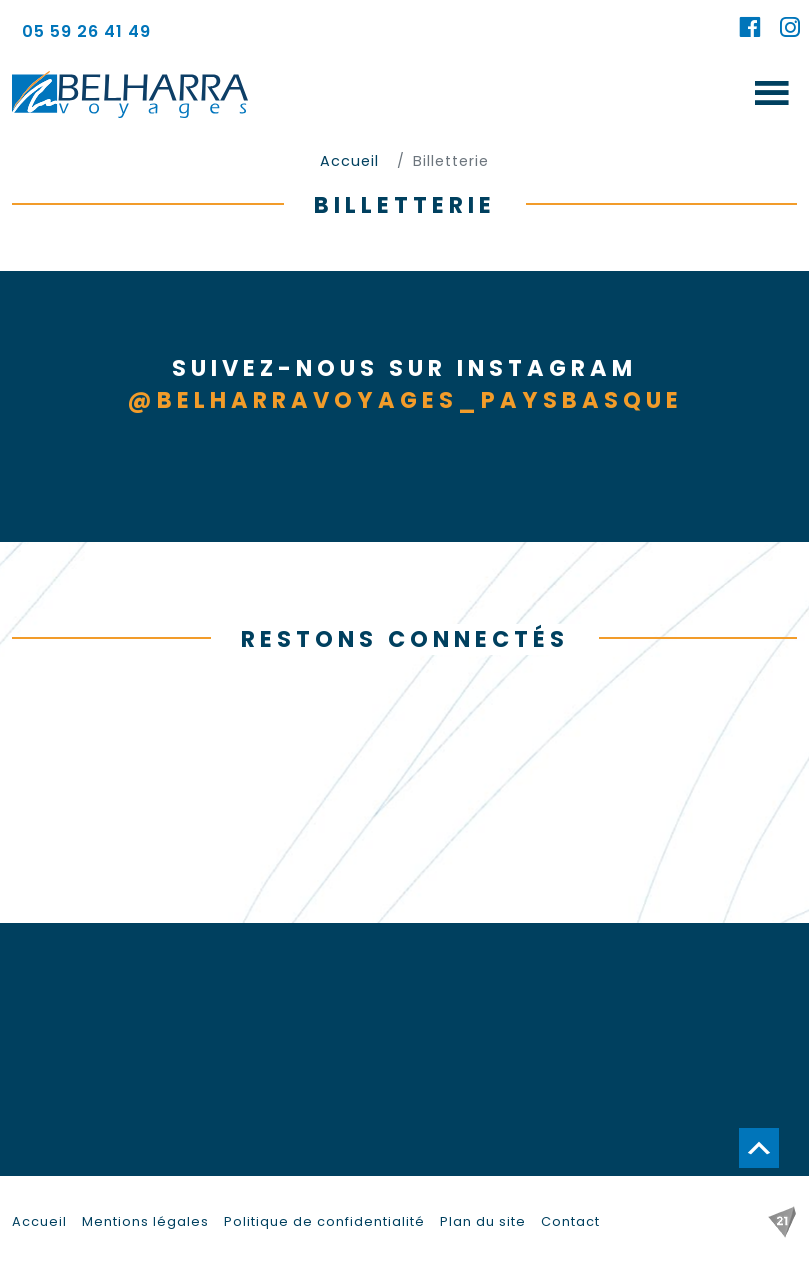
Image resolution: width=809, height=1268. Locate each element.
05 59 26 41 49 (86, 31)
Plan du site (483, 1221)
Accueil (39, 1221)
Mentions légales (145, 1221)
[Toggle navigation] (772, 94)
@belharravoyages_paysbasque (405, 400)
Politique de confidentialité (324, 1221)
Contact (570, 1221)
